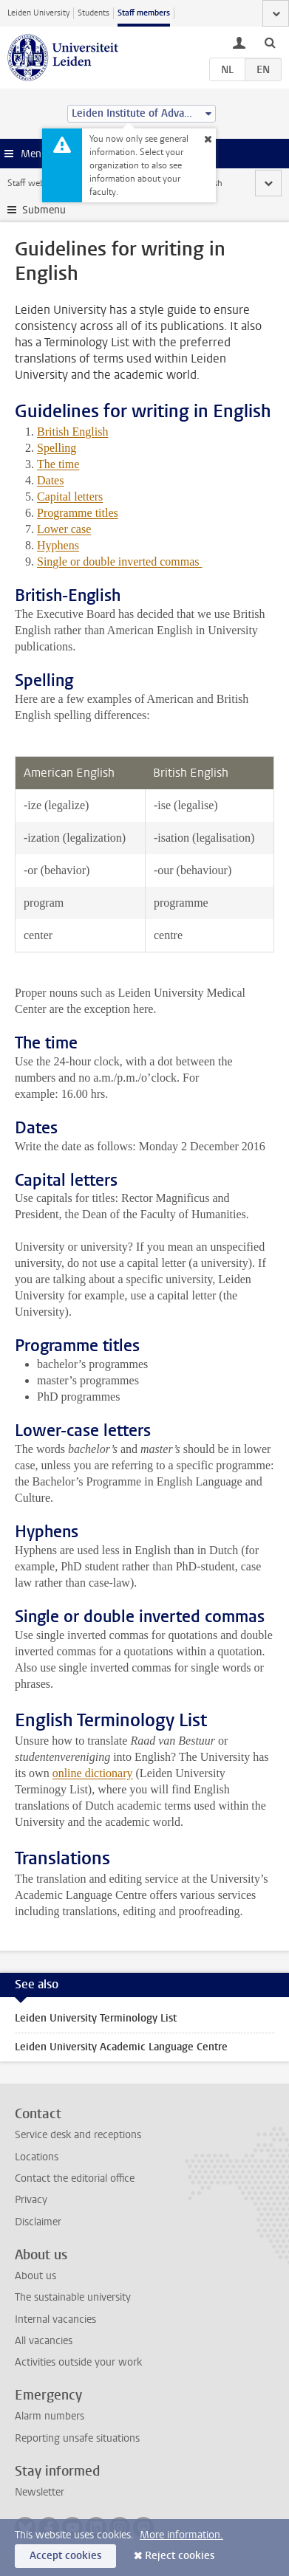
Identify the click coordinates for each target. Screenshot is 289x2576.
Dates (50, 480)
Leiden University (38, 12)
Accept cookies (65, 2556)
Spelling (56, 448)
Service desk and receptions (78, 2135)
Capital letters (70, 496)
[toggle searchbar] (270, 42)
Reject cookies (179, 2556)
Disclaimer (38, 2222)
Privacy (31, 2200)
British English (72, 431)
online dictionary (92, 1773)
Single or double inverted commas (120, 561)
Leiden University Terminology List (96, 2018)
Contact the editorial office (75, 2178)
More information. (181, 2535)
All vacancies (43, 2341)
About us (35, 2276)
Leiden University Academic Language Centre (121, 2047)
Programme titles (77, 512)
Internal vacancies (55, 2319)
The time (58, 464)
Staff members (144, 12)
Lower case (64, 529)
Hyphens (58, 545)
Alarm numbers (49, 2416)
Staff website (32, 183)
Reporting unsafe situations (77, 2438)
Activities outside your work (78, 2362)
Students (93, 12)
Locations (36, 2157)
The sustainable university (73, 2297)
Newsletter (39, 2492)
